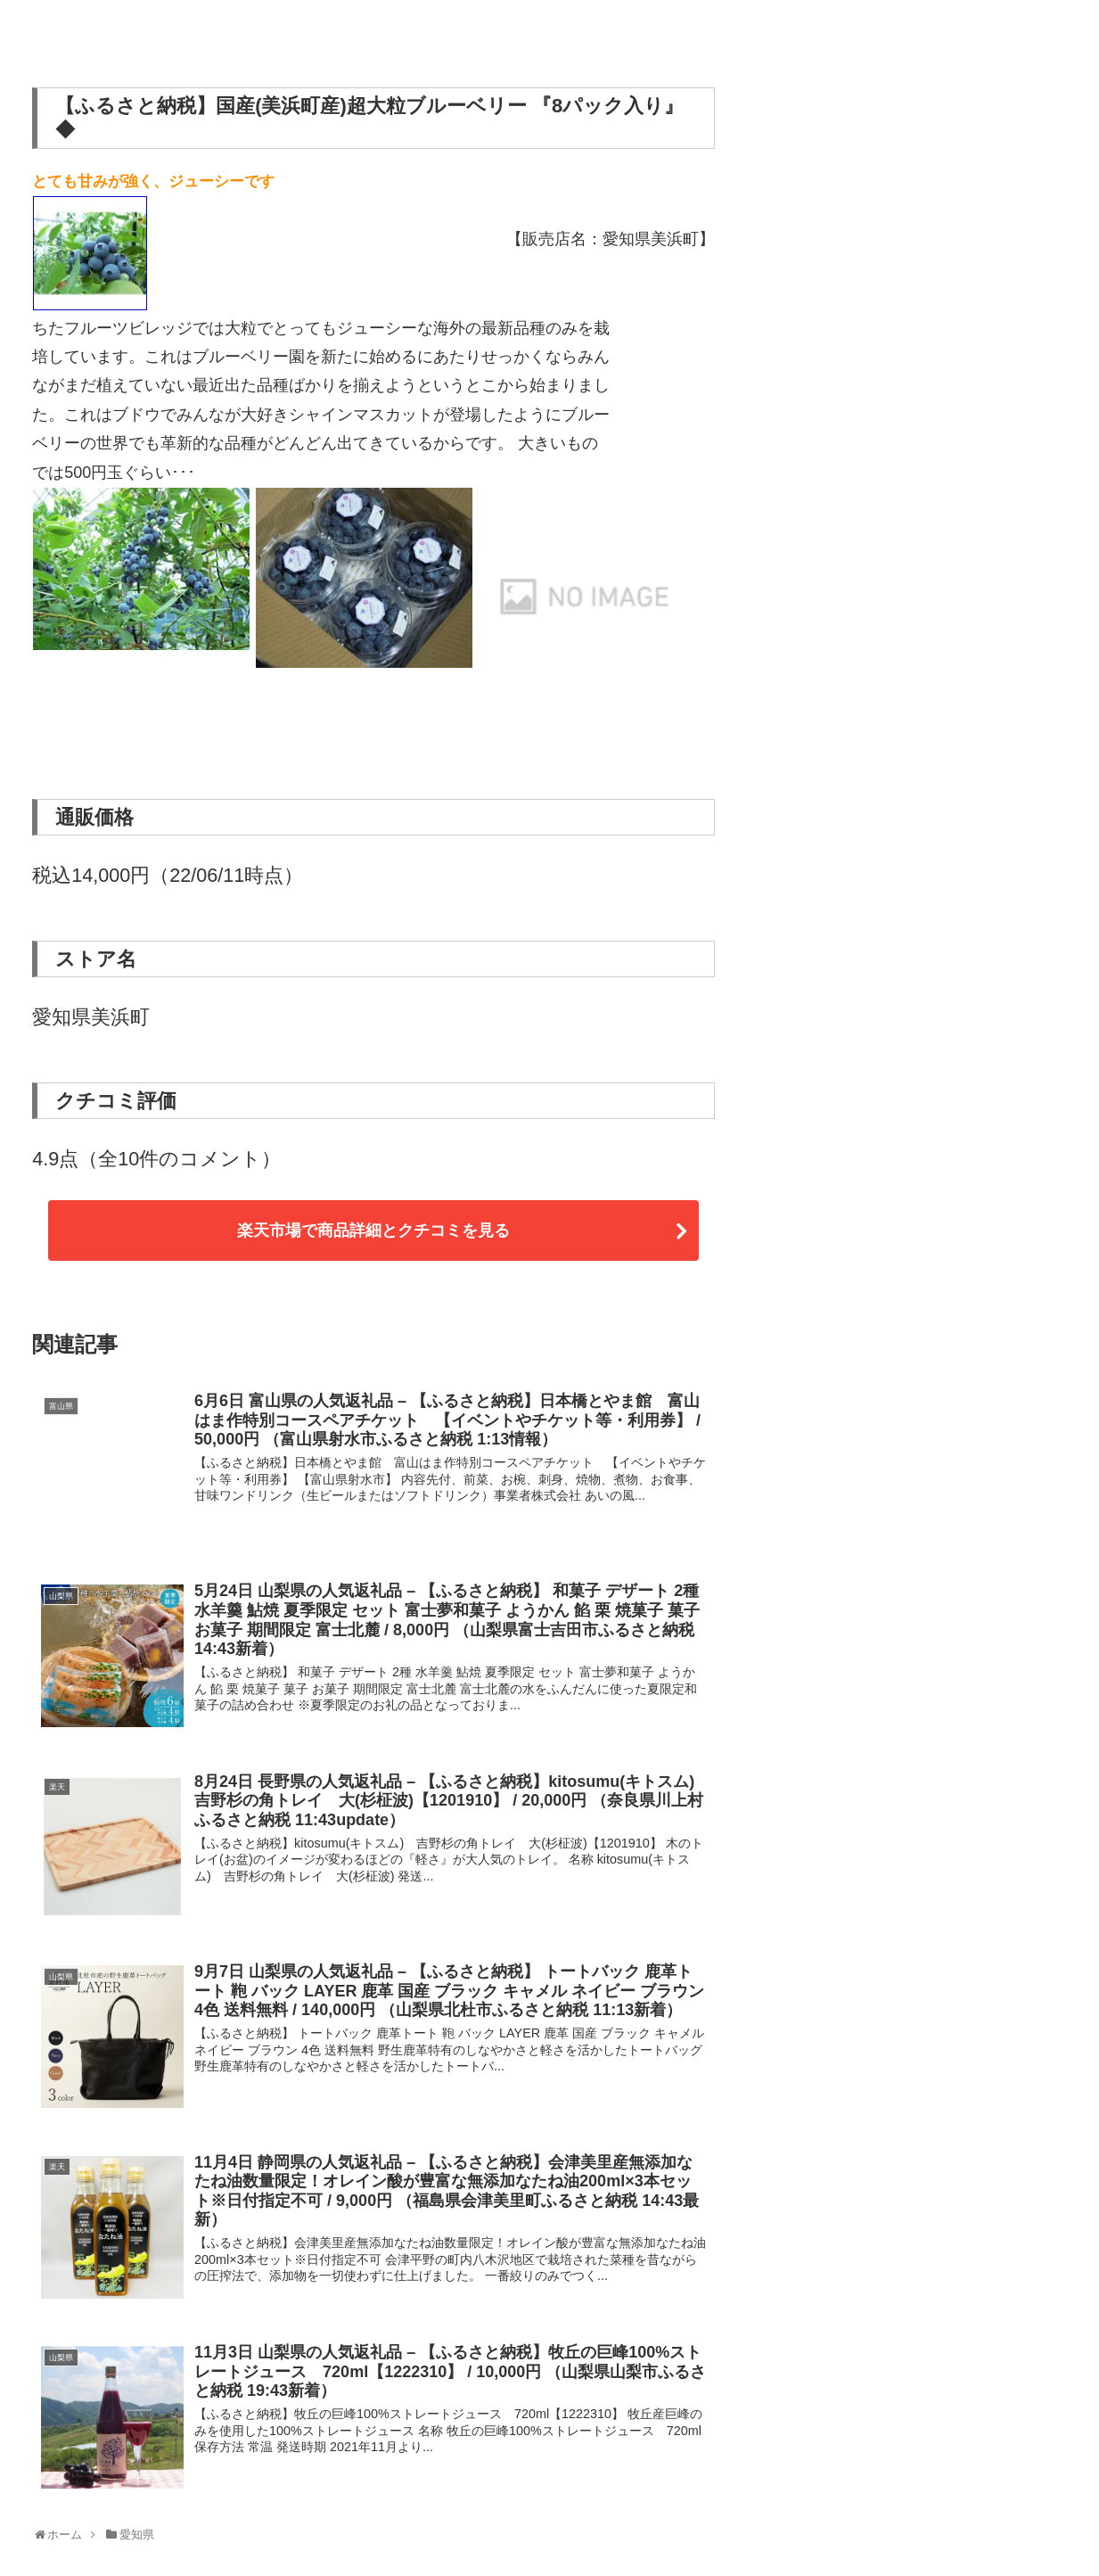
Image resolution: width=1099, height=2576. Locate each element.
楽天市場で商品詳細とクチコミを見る (373, 1230)
